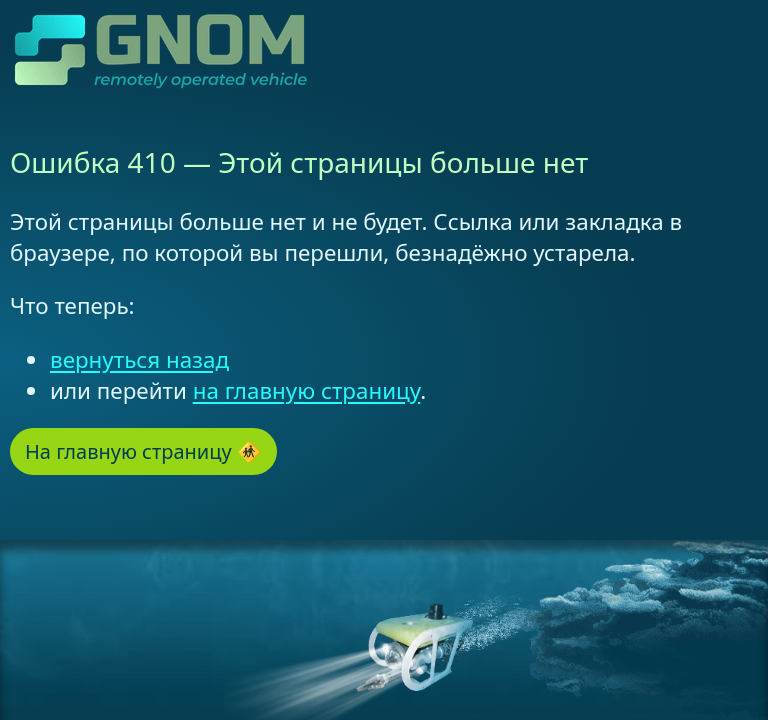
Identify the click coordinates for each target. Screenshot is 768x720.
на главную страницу (307, 390)
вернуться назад (139, 359)
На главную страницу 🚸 (143, 451)
